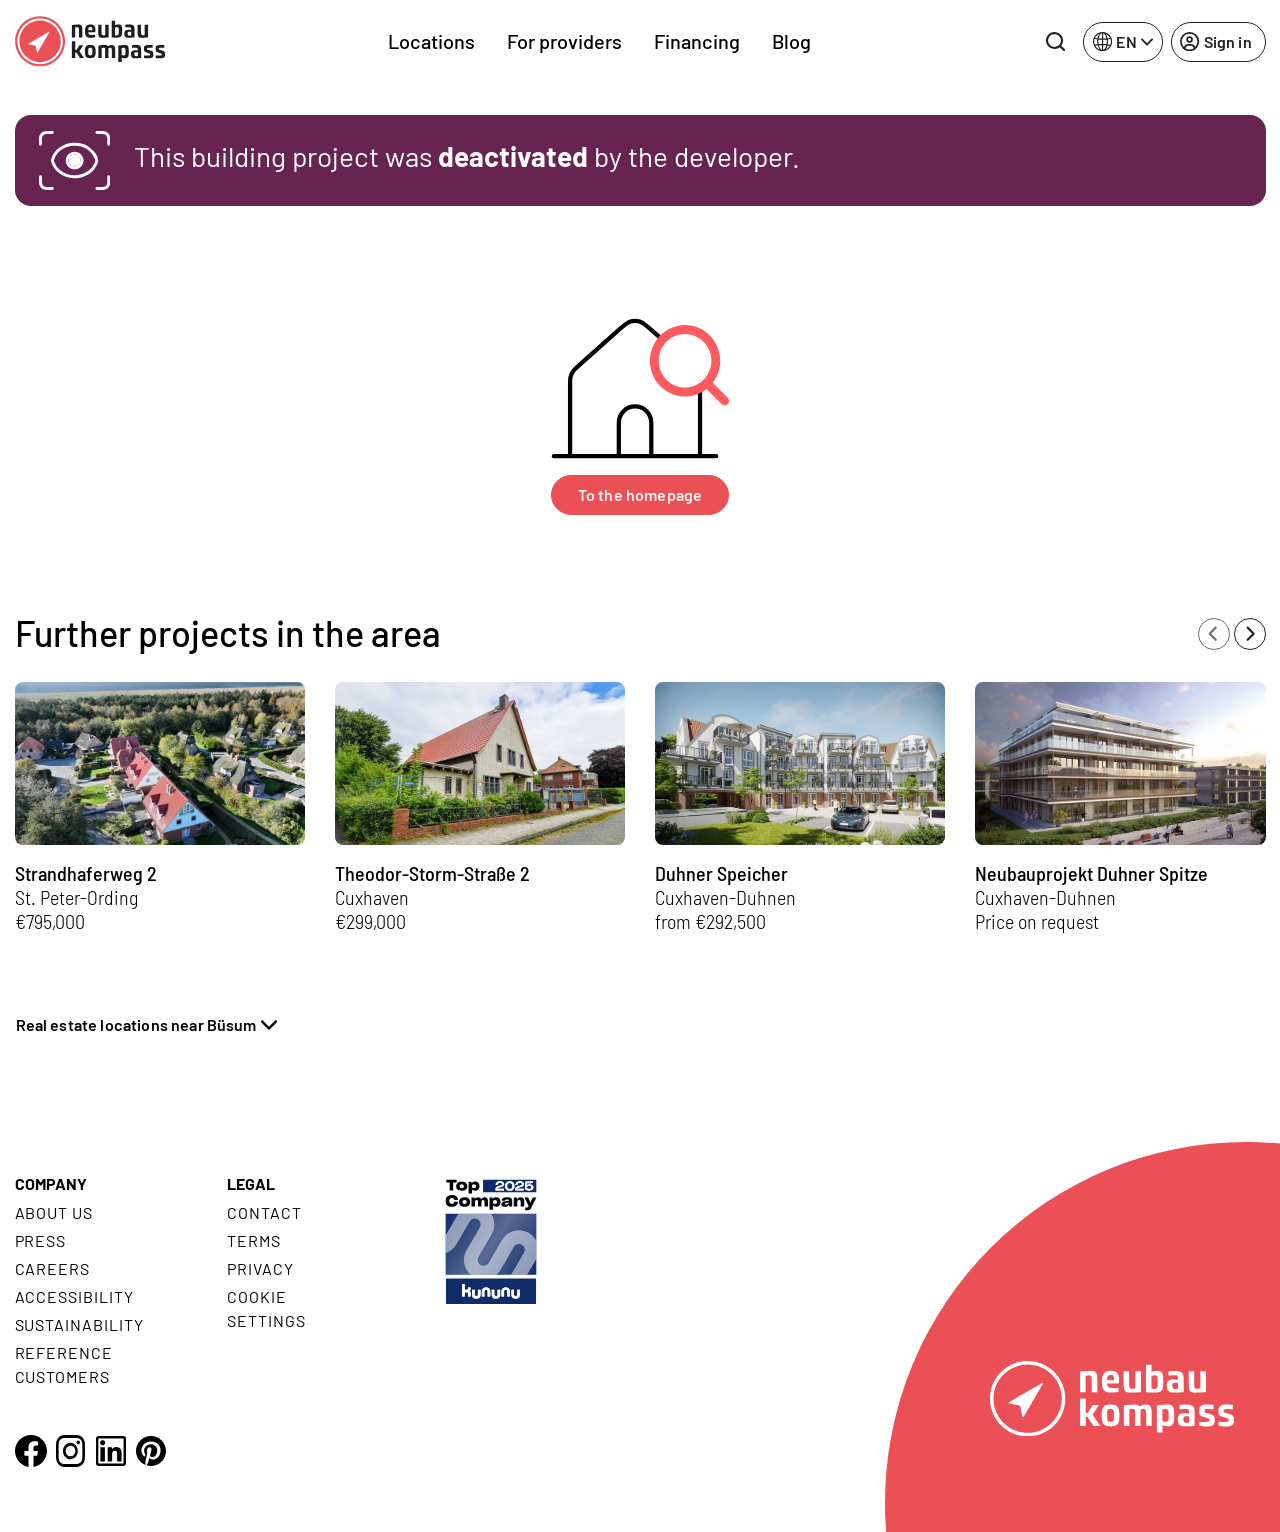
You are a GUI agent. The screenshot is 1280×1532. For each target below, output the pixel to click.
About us (54, 1212)
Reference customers (64, 1364)
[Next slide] (1250, 634)
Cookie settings (266, 1308)
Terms (254, 1240)
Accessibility (74, 1296)
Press (41, 1240)
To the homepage (640, 494)
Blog (791, 41)
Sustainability (79, 1324)
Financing (697, 41)
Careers (53, 1268)
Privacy (260, 1268)
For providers (564, 41)
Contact (264, 1212)
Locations (431, 41)
